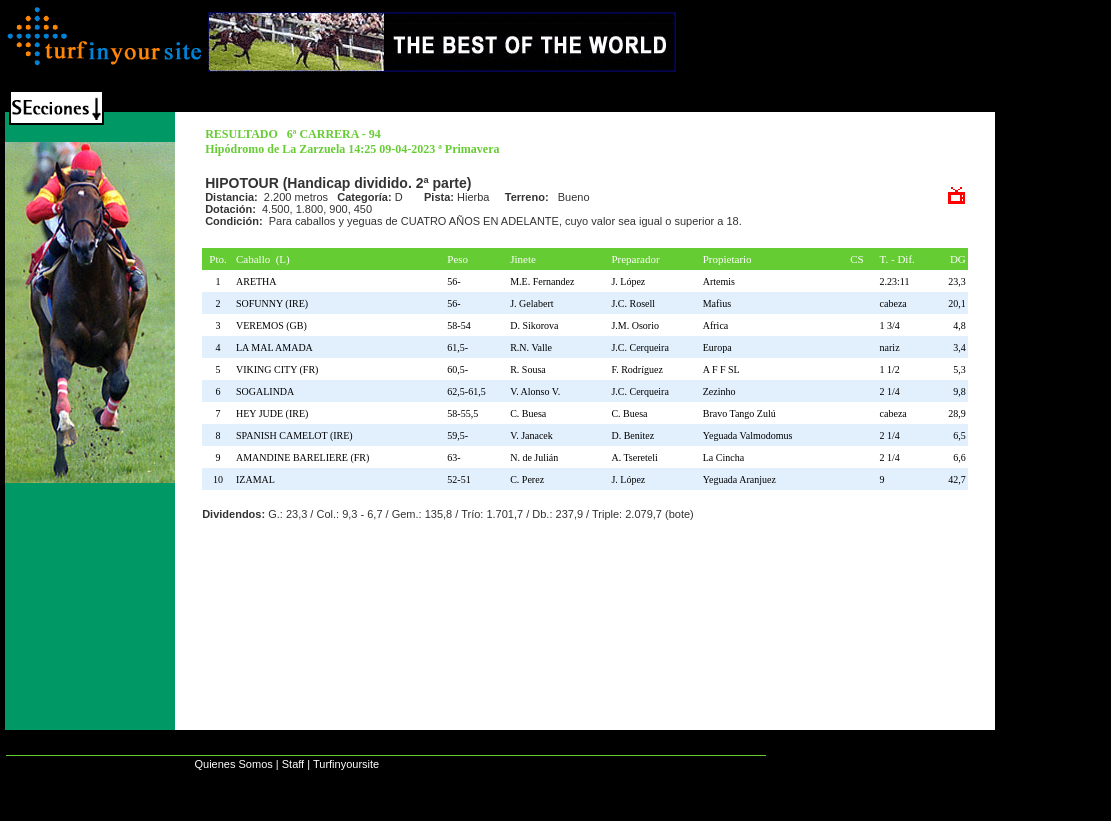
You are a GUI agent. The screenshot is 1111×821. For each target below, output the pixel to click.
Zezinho (719, 391)
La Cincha (723, 457)
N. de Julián (534, 457)
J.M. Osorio (635, 325)
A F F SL (721, 369)
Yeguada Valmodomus (748, 435)
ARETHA (258, 281)
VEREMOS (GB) (274, 325)
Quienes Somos (233, 764)
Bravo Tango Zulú (739, 413)
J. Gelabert (531, 303)
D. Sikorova (534, 325)
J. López (628, 281)
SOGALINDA (267, 391)
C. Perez (527, 479)
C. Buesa (528, 413)
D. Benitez (632, 435)
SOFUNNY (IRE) (274, 303)
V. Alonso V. (535, 391)
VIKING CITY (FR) (279, 369)
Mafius (717, 303)
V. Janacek (531, 435)
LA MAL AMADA (276, 347)
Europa (717, 347)
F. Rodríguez (636, 369)
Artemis (719, 281)
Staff (293, 764)
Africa (716, 325)
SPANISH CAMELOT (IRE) (297, 435)
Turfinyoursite (346, 764)
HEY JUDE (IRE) (274, 413)
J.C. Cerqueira (640, 347)
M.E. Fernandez (542, 281)
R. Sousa (528, 369)
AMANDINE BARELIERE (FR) (305, 457)
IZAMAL (258, 479)
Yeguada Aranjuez (739, 479)
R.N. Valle (531, 347)
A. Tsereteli (634, 457)
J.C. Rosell (633, 303)
